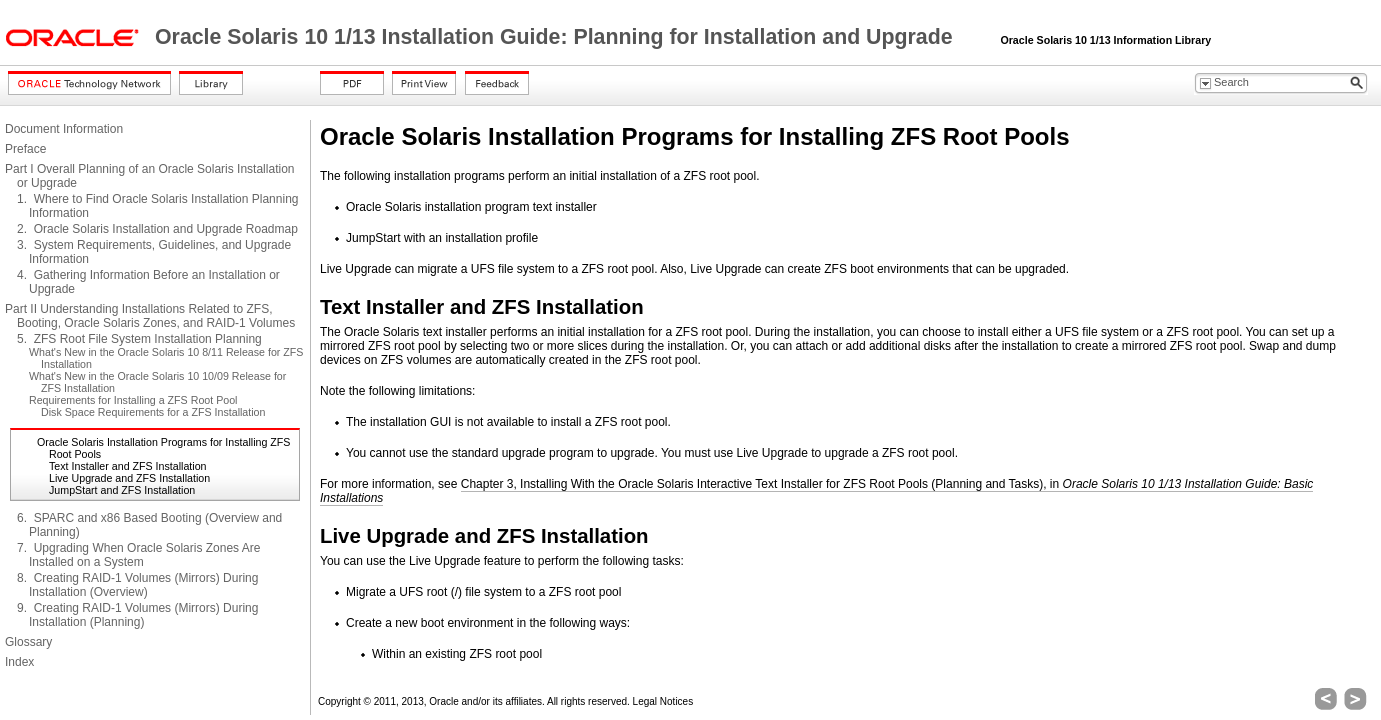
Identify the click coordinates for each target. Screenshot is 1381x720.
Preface (25, 149)
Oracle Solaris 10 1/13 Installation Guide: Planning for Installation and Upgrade (557, 37)
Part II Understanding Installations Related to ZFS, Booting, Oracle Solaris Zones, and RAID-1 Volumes (150, 316)
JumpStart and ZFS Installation (122, 490)
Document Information (64, 129)
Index (19, 662)
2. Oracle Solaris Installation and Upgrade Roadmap (157, 229)
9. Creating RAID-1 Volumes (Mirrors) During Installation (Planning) (137, 615)
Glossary (28, 642)
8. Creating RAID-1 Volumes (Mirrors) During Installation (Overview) (137, 585)
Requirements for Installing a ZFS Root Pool (133, 400)
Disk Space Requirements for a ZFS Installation (153, 412)
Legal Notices (663, 701)
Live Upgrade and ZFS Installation (129, 478)
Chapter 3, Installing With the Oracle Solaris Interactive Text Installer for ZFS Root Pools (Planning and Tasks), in (816, 491)
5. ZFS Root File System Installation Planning (139, 339)
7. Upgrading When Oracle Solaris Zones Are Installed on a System (138, 555)
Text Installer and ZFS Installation (128, 466)
